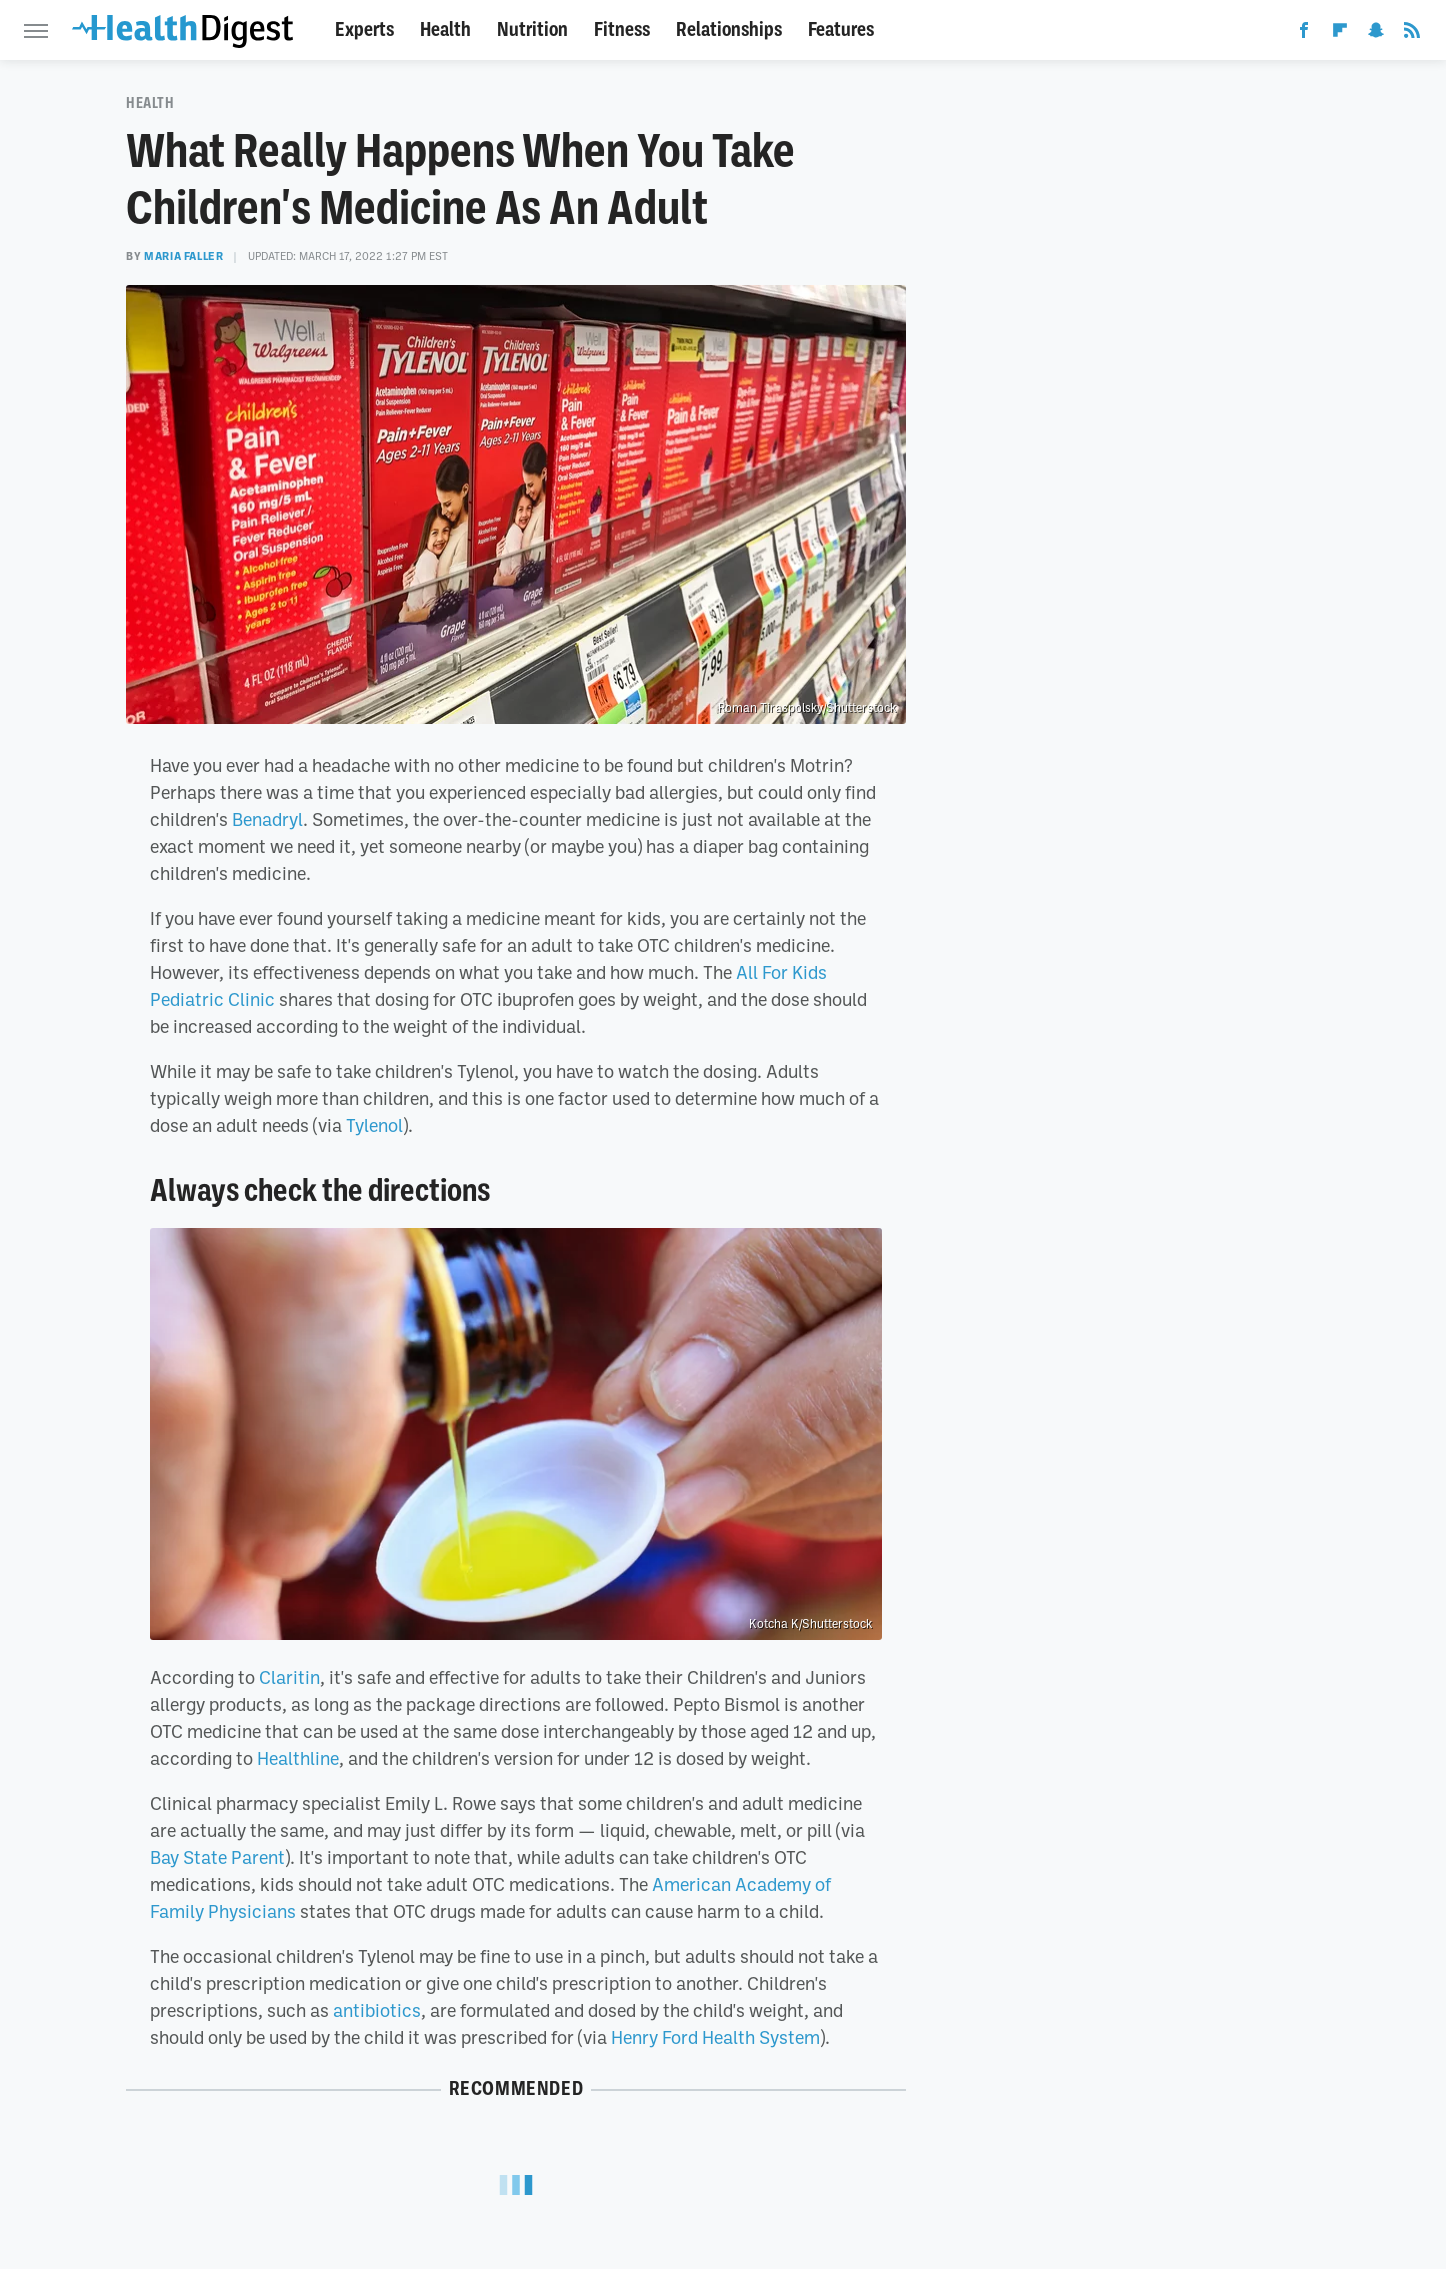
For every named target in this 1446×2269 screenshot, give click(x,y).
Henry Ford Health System (715, 2037)
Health (445, 29)
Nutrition (532, 29)
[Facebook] (1304, 34)
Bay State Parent (217, 1857)
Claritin (289, 1677)
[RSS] (1412, 34)
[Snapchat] (1376, 34)
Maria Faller (183, 256)
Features (841, 29)
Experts (364, 29)
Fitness (622, 29)
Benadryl (267, 819)
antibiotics (377, 2010)
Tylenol (374, 1125)
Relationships (729, 29)
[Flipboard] (1340, 34)
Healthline (298, 1758)
